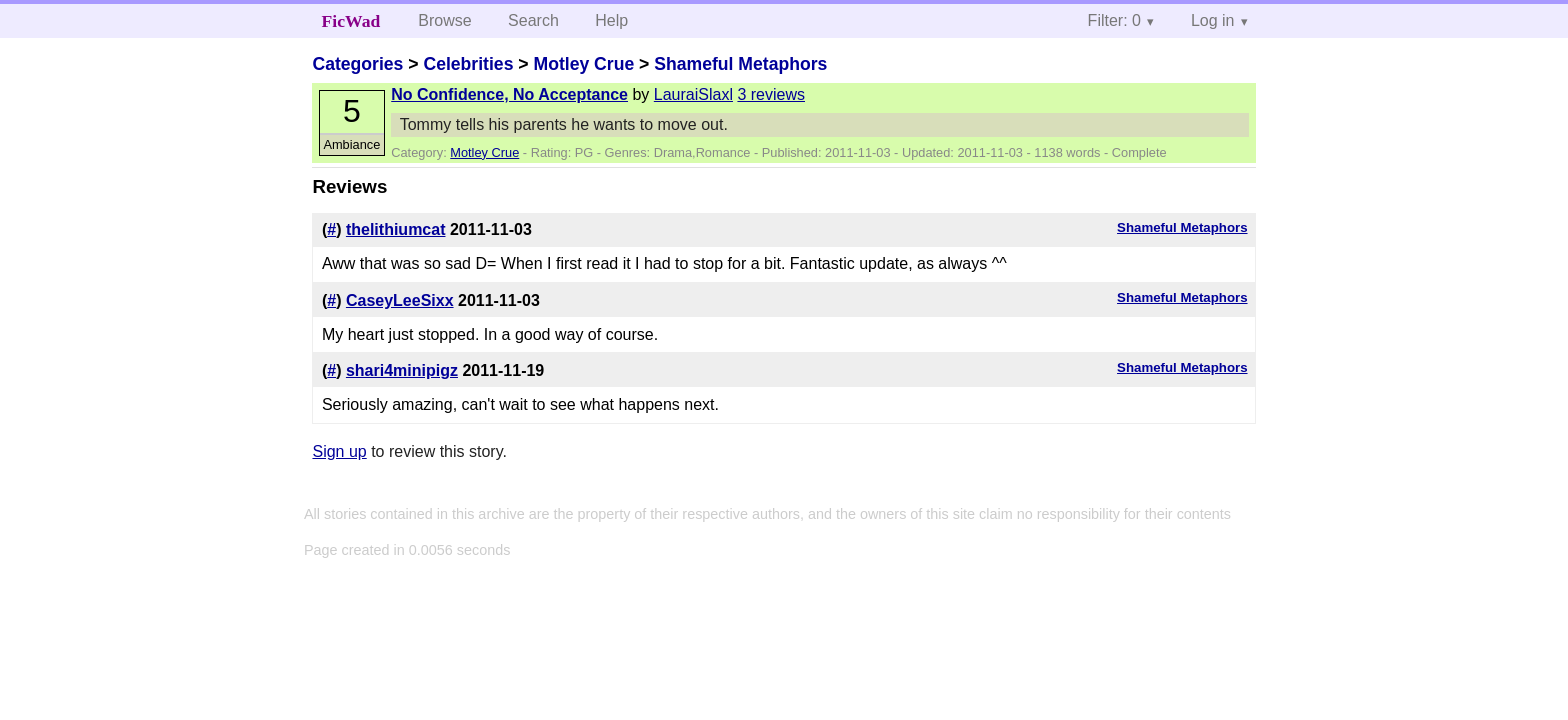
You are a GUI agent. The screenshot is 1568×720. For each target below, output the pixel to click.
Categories (357, 64)
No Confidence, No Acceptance (509, 94)
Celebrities (468, 64)
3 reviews (771, 94)
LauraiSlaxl (693, 94)
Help (611, 20)
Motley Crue (583, 64)
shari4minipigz (402, 370)
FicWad (351, 21)
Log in (1213, 20)
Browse (444, 20)
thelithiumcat (396, 229)
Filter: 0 (1114, 20)
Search (533, 20)
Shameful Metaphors (740, 64)
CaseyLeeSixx (400, 300)
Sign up (339, 451)
